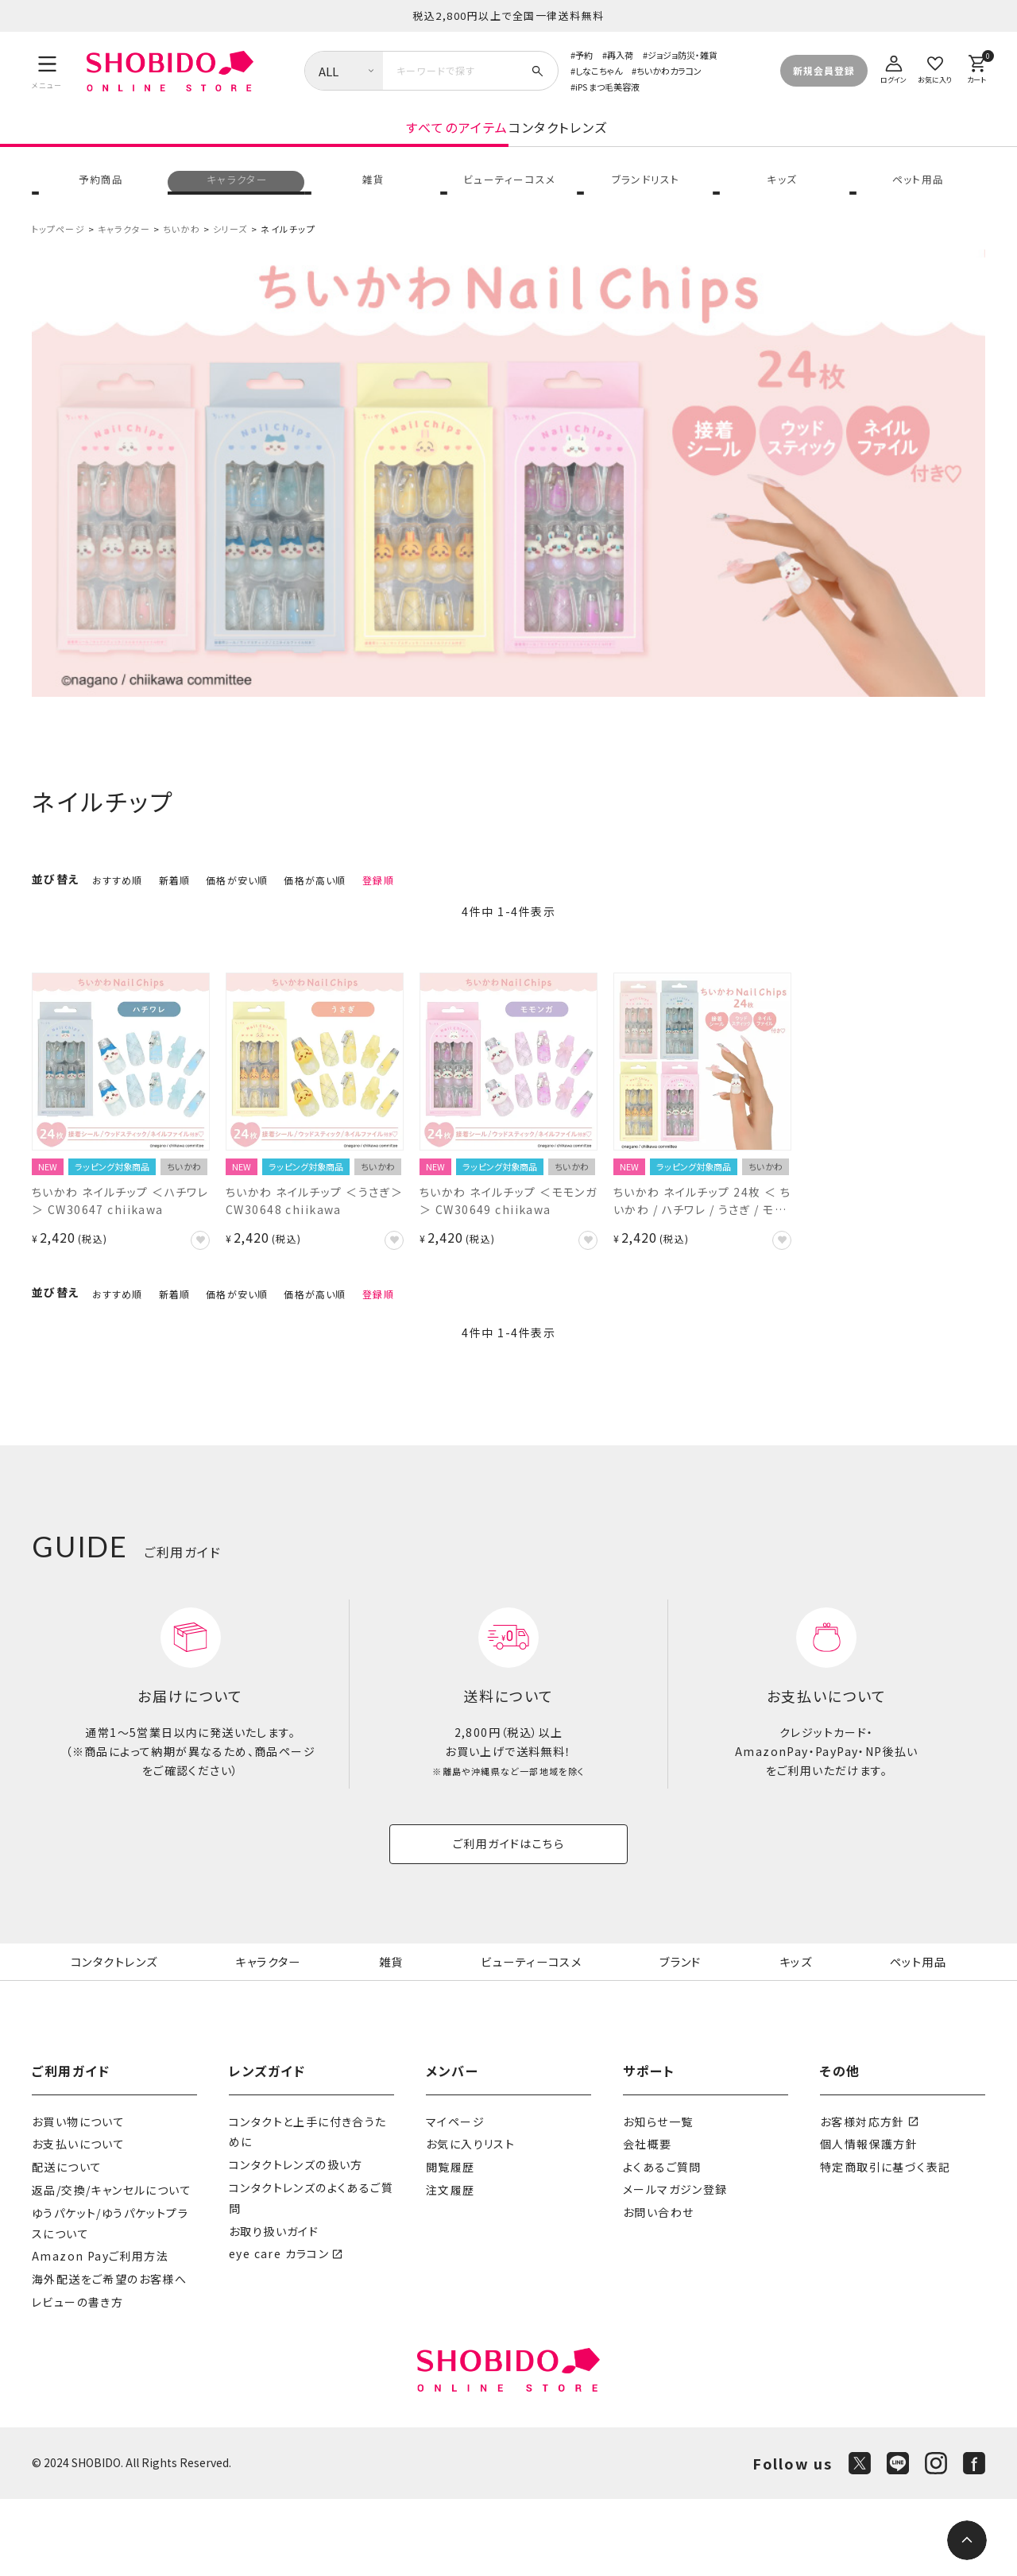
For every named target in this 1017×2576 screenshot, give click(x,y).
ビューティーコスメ (508, 202)
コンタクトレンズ (685, 144)
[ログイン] (894, 67)
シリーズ (230, 258)
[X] (860, 2539)
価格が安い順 (237, 910)
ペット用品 (917, 202)
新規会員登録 (824, 70)
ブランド (683, 2014)
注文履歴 (450, 2266)
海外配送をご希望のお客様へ (109, 2355)
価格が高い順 (315, 910)
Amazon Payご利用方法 (100, 2333)
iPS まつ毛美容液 (607, 86)
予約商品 (100, 202)
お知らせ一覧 (658, 2198)
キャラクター (236, 202)
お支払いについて (78, 2221)
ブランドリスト (644, 202)
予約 (584, 54)
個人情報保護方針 (869, 2221)
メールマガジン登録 (675, 2266)
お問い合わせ (658, 2289)
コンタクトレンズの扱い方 (296, 2241)
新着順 (175, 910)
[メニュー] (47, 70)
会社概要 (647, 2221)
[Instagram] (936, 2539)
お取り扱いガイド (274, 2307)
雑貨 (372, 202)
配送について (67, 2244)
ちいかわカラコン (669, 70)
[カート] (976, 67)
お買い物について (78, 2198)
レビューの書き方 (77, 2378)
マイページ (455, 2198)
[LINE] (898, 2539)
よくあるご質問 (662, 2244)
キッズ (780, 202)
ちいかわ (181, 258)
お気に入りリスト (470, 2221)
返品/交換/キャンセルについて (111, 2266)
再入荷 (620, 54)
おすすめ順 (117, 910)
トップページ (58, 258)
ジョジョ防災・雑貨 (682, 54)
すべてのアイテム (330, 144)
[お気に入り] (935, 67)
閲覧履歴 (450, 2244)
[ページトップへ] (967, 2540)
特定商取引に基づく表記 (885, 2244)
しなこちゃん (598, 70)
